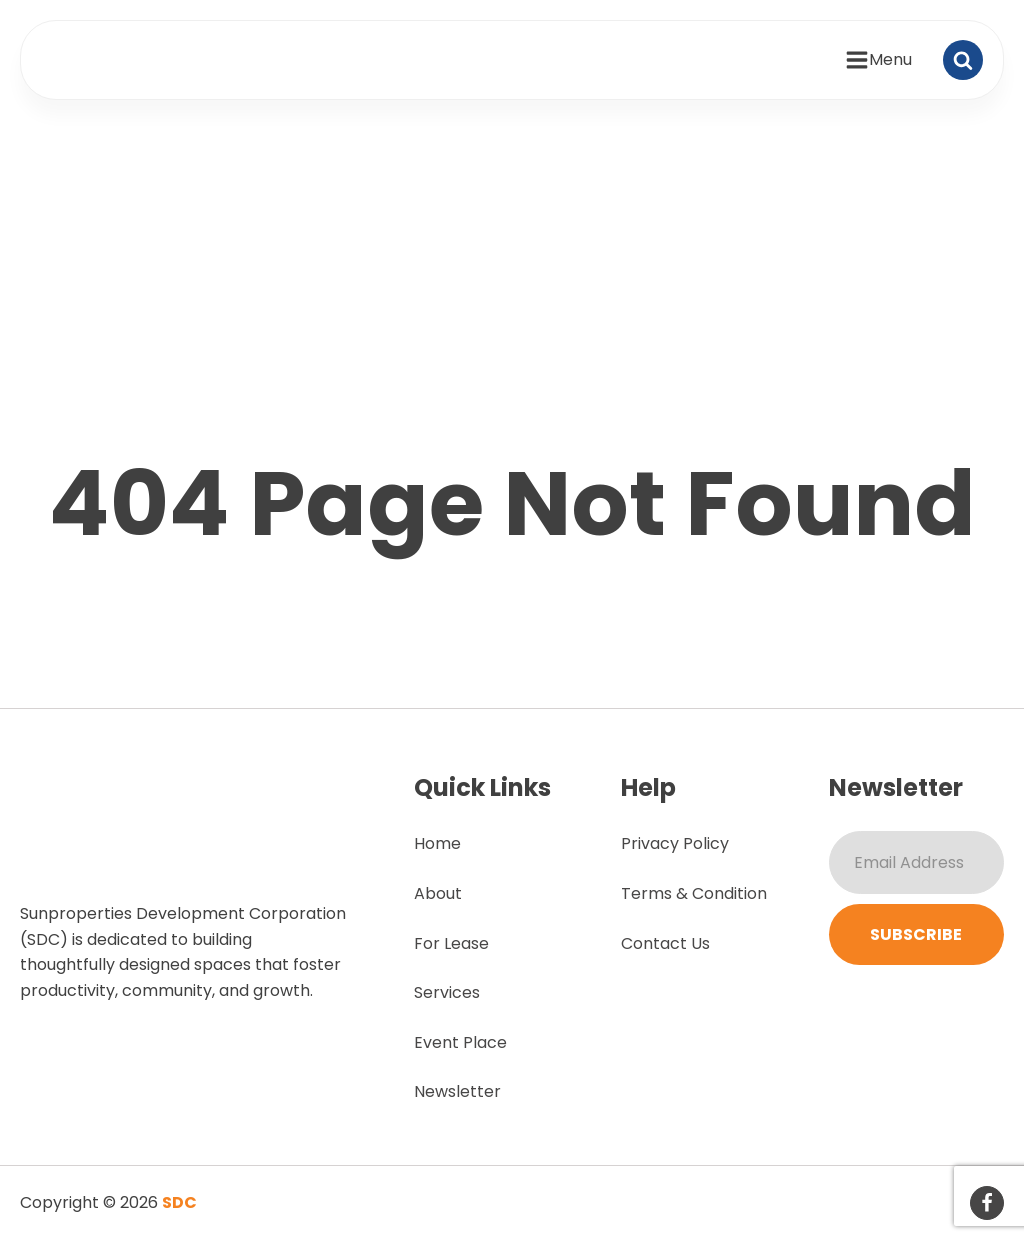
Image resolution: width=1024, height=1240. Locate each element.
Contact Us (665, 943)
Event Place (460, 1042)
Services (447, 992)
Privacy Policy (675, 843)
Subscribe (916, 934)
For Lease (451, 943)
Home (437, 843)
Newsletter (457, 1091)
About (438, 893)
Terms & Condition (694, 893)
